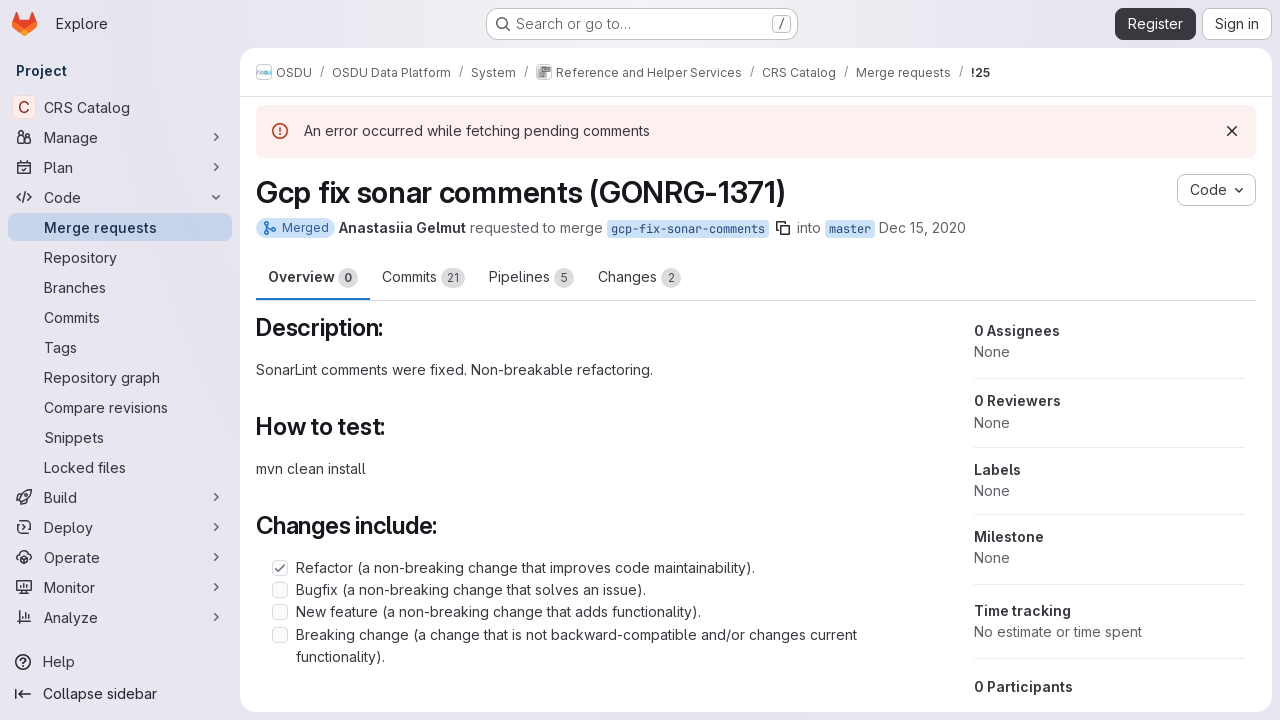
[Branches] (120, 287)
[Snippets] (120, 437)
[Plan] (120, 167)
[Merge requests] (120, 227)
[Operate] (120, 557)
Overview (313, 278)
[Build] (120, 497)
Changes (639, 278)
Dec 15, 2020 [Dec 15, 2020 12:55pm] (922, 227)
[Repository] (120, 257)
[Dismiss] (1232, 131)
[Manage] (120, 137)
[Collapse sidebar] (120, 694)
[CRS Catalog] (120, 107)
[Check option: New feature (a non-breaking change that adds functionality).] (280, 612)
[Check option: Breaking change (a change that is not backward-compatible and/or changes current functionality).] (280, 635)
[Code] (120, 197)
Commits (423, 278)
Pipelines (531, 278)
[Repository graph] (120, 377)
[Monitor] (120, 587)
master (850, 229)
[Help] (120, 662)
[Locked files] (120, 467)
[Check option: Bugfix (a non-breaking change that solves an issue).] (280, 590)
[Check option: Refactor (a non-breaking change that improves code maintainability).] (280, 568)
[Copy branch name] (783, 228)
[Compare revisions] (120, 407)
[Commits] (120, 317)
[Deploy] (120, 527)
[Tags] (120, 347)
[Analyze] (120, 617)
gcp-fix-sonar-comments (688, 229)
